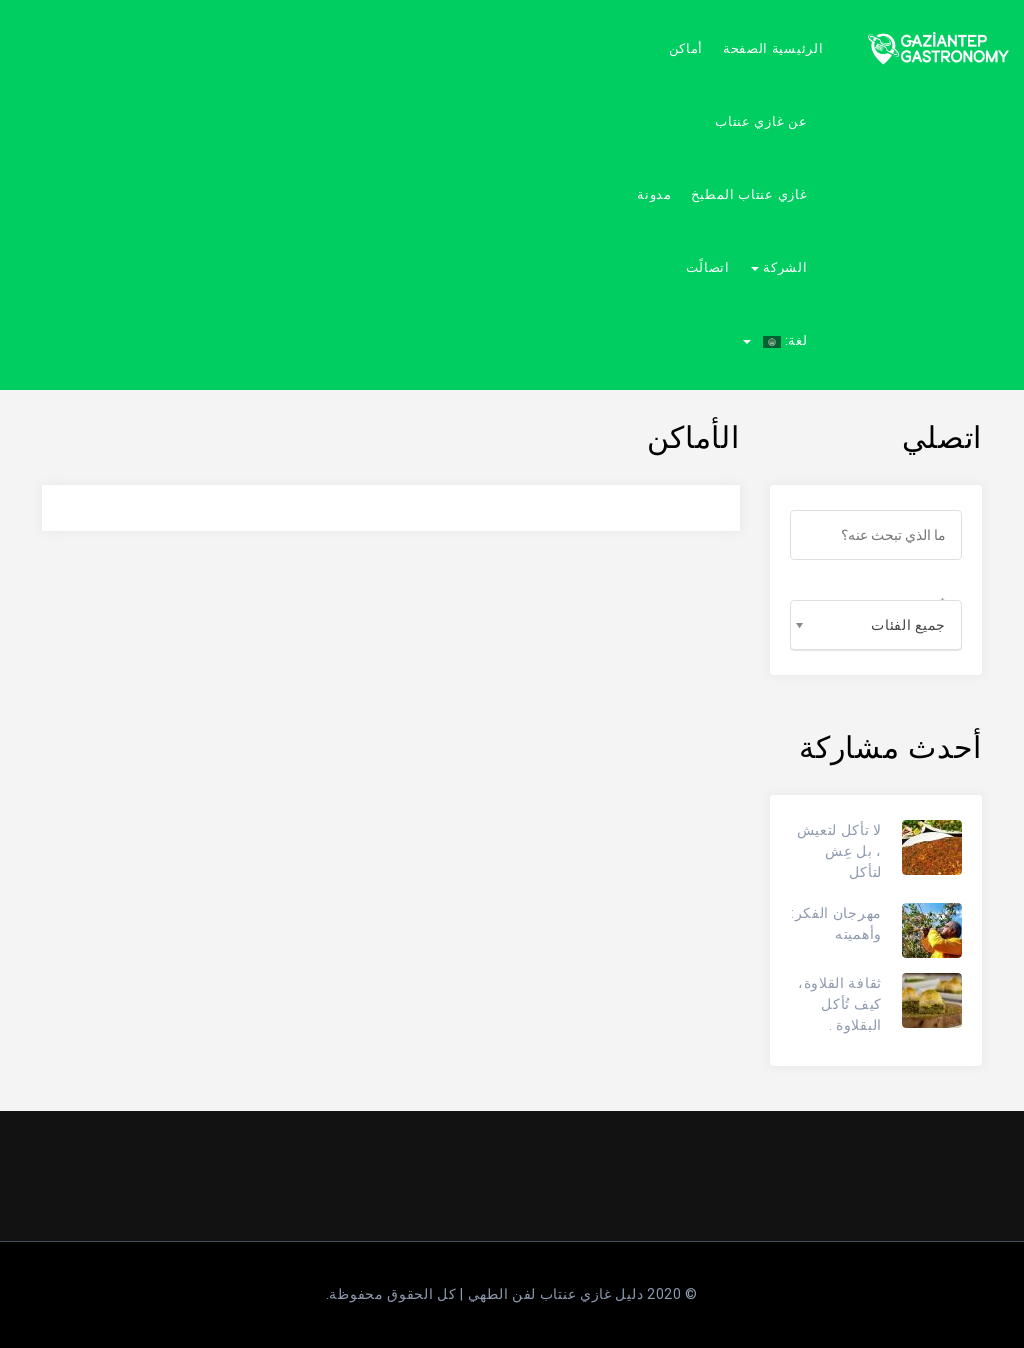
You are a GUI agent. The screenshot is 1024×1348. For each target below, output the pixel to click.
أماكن (686, 48)
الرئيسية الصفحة (773, 48)
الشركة (779, 267)
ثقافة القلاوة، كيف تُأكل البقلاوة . (840, 1004)
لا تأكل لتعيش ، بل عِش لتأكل (839, 851)
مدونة (654, 194)
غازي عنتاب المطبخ (749, 194)
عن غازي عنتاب (761, 121)
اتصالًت (708, 267)
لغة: (775, 340)
